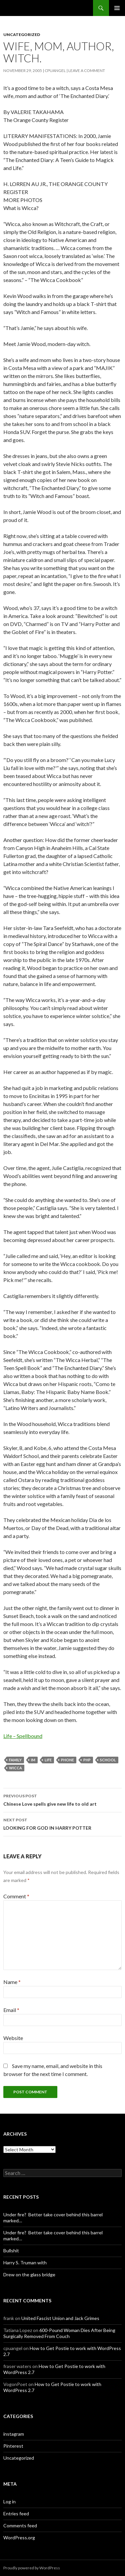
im (33, 1760)
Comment (16, 1896)
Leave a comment (86, 70)
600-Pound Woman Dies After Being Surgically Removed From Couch (59, 2333)
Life (48, 1760)
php (87, 1760)
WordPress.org (19, 2537)
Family (15, 1760)
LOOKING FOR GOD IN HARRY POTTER (62, 1823)
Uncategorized (21, 34)
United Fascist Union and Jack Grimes (60, 2318)
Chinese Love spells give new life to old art (62, 1799)
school (108, 1760)
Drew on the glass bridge (29, 2274)
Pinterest (13, 2446)
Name (12, 1982)
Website (13, 2038)
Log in (9, 2501)
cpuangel (55, 70)
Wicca (15, 1768)
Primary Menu (117, 8)
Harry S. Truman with (25, 2262)
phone (67, 1760)
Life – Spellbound (22, 1736)
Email (11, 2010)
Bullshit (11, 2250)
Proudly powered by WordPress (31, 2567)
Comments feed (20, 2525)
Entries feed (16, 2513)
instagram (13, 2434)
